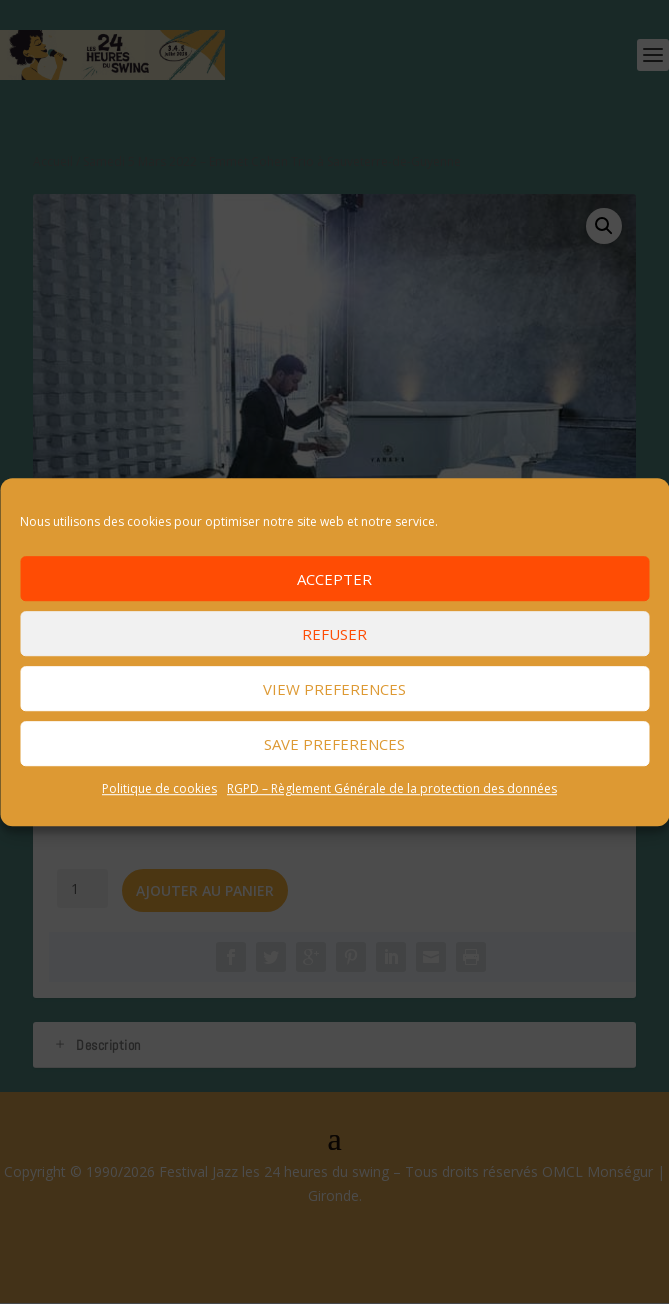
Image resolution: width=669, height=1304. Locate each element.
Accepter (334, 579)
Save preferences (334, 744)
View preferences (334, 689)
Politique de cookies (159, 788)
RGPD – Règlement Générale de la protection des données (392, 788)
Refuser (334, 634)
